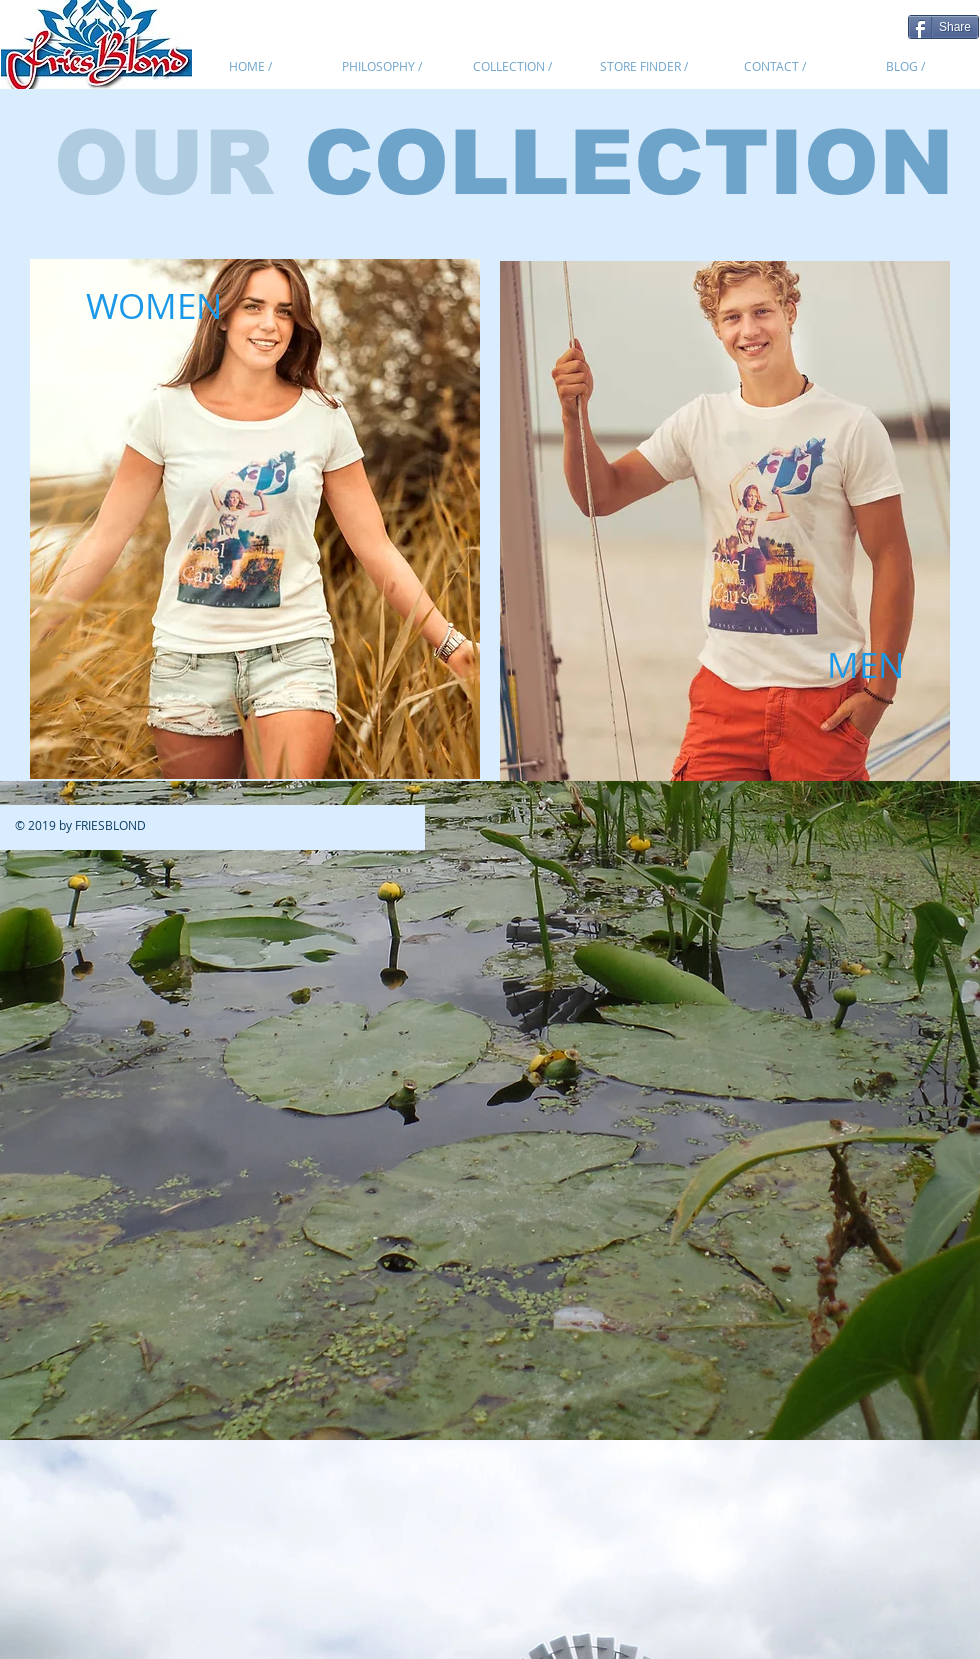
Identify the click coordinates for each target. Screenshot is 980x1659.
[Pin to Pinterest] (883, 25)
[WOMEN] (154, 306)
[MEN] (865, 664)
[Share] (943, 27)
